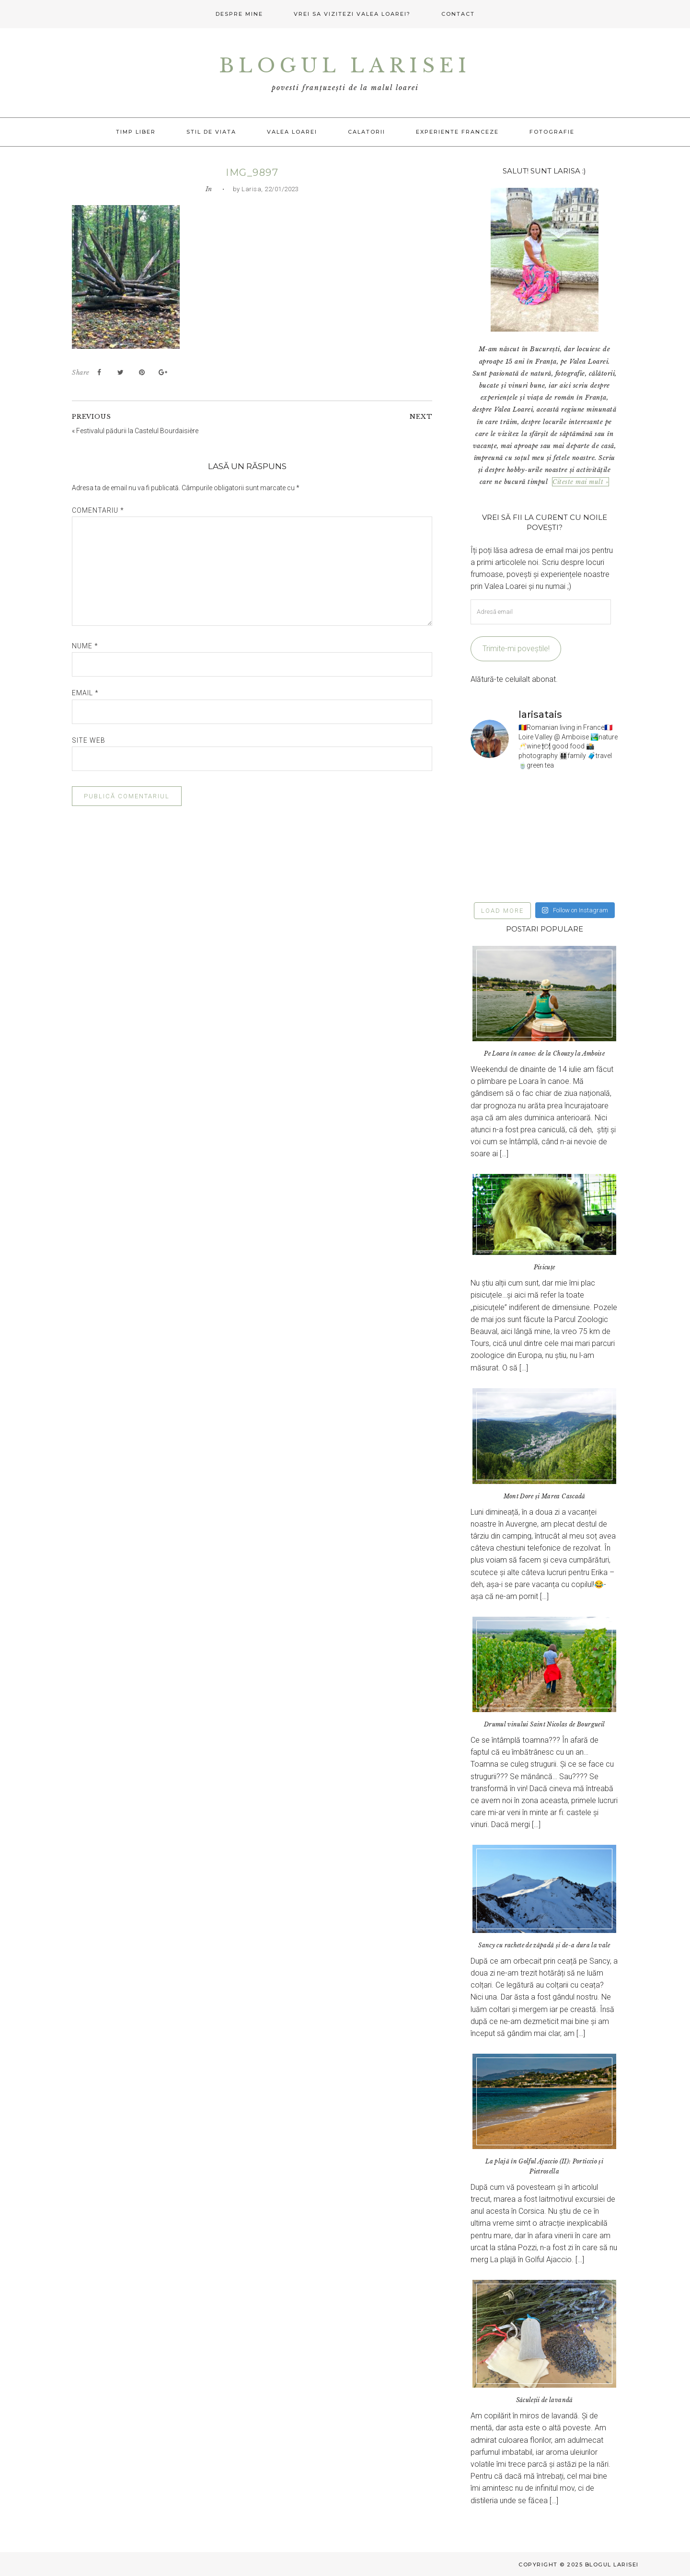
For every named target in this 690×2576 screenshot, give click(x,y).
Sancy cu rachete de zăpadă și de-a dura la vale (544, 1945)
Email (85, 693)
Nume (85, 646)
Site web (88, 740)
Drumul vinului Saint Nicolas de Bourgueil (544, 1724)
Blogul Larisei (345, 66)
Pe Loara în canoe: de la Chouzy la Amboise (544, 1053)
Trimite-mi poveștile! (516, 648)
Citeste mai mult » (580, 482)
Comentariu (98, 510)
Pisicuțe (544, 1267)
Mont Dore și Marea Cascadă (545, 1496)
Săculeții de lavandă (544, 2400)
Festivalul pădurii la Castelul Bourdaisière (137, 431)
